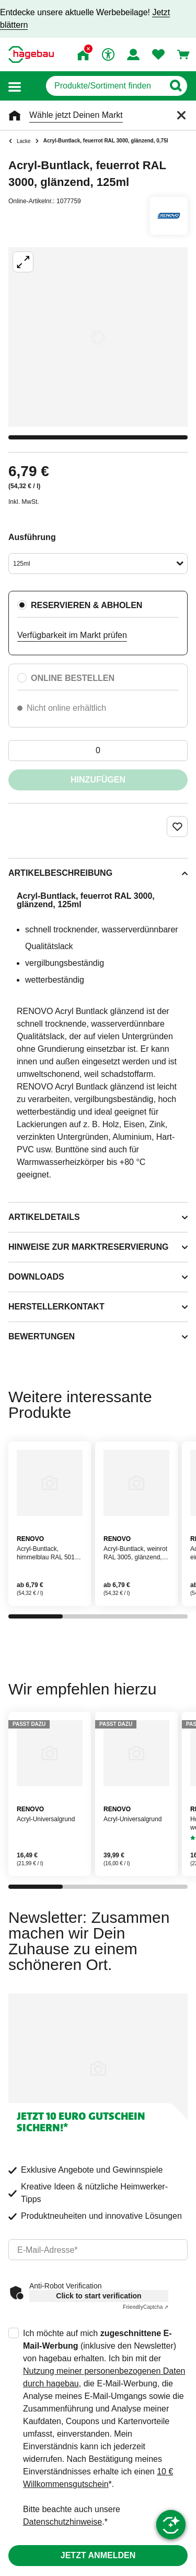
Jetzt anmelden (98, 2555)
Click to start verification (98, 2296)
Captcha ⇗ (145, 2307)
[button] (14, 86)
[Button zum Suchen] (175, 86)
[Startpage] (31, 54)
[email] (98, 2250)
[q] (105, 86)
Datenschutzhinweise (62, 2521)
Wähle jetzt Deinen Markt (76, 115)
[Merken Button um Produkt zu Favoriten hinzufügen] (177, 826)
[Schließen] (181, 115)
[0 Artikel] (98, 750)
